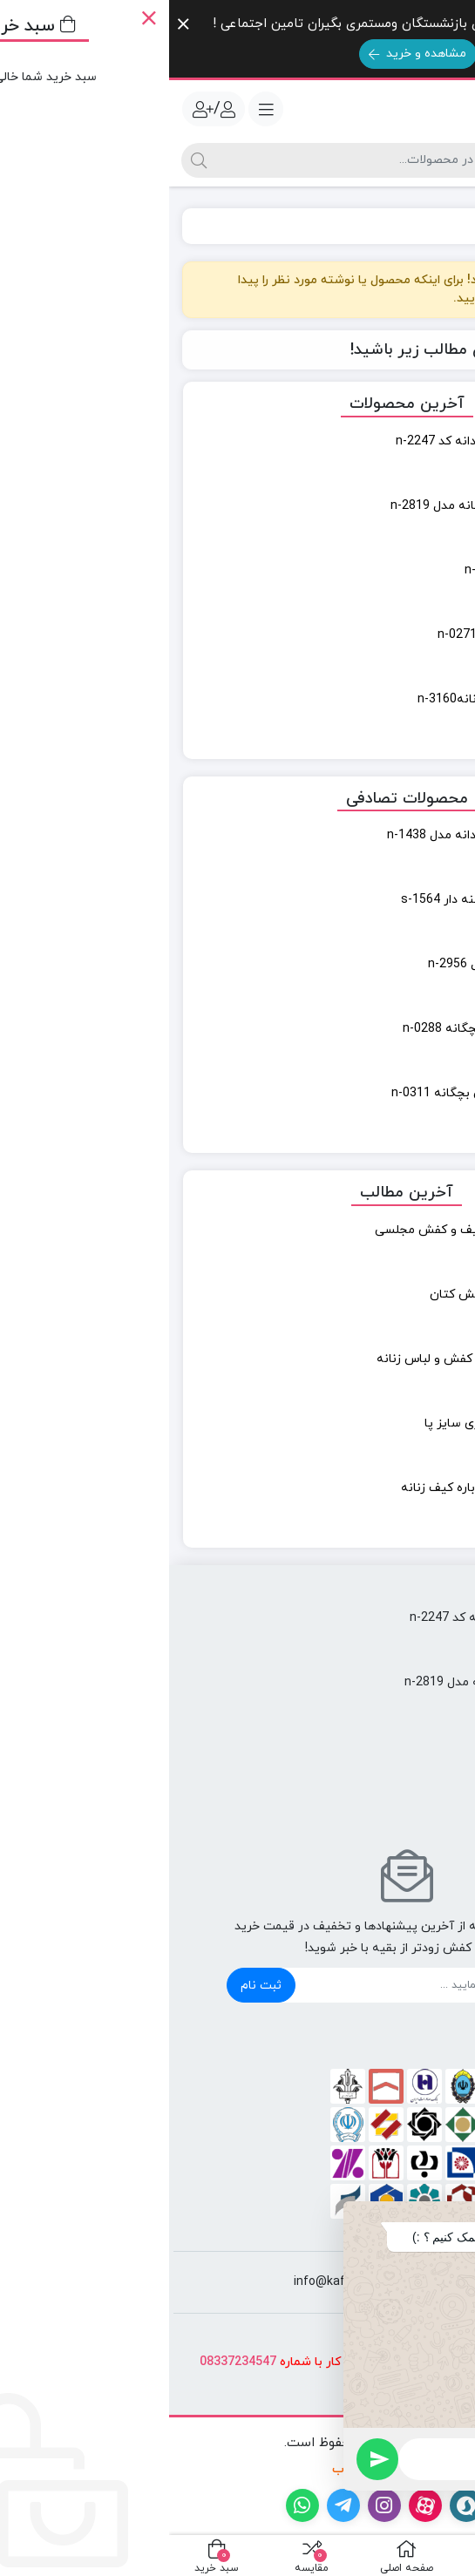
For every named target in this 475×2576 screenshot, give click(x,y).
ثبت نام (91, 1985)
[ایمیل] (257, 1985)
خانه (441, 226)
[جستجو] (202, 160)
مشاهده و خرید (248, 53)
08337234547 (69, 2362)
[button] (439, 2215)
